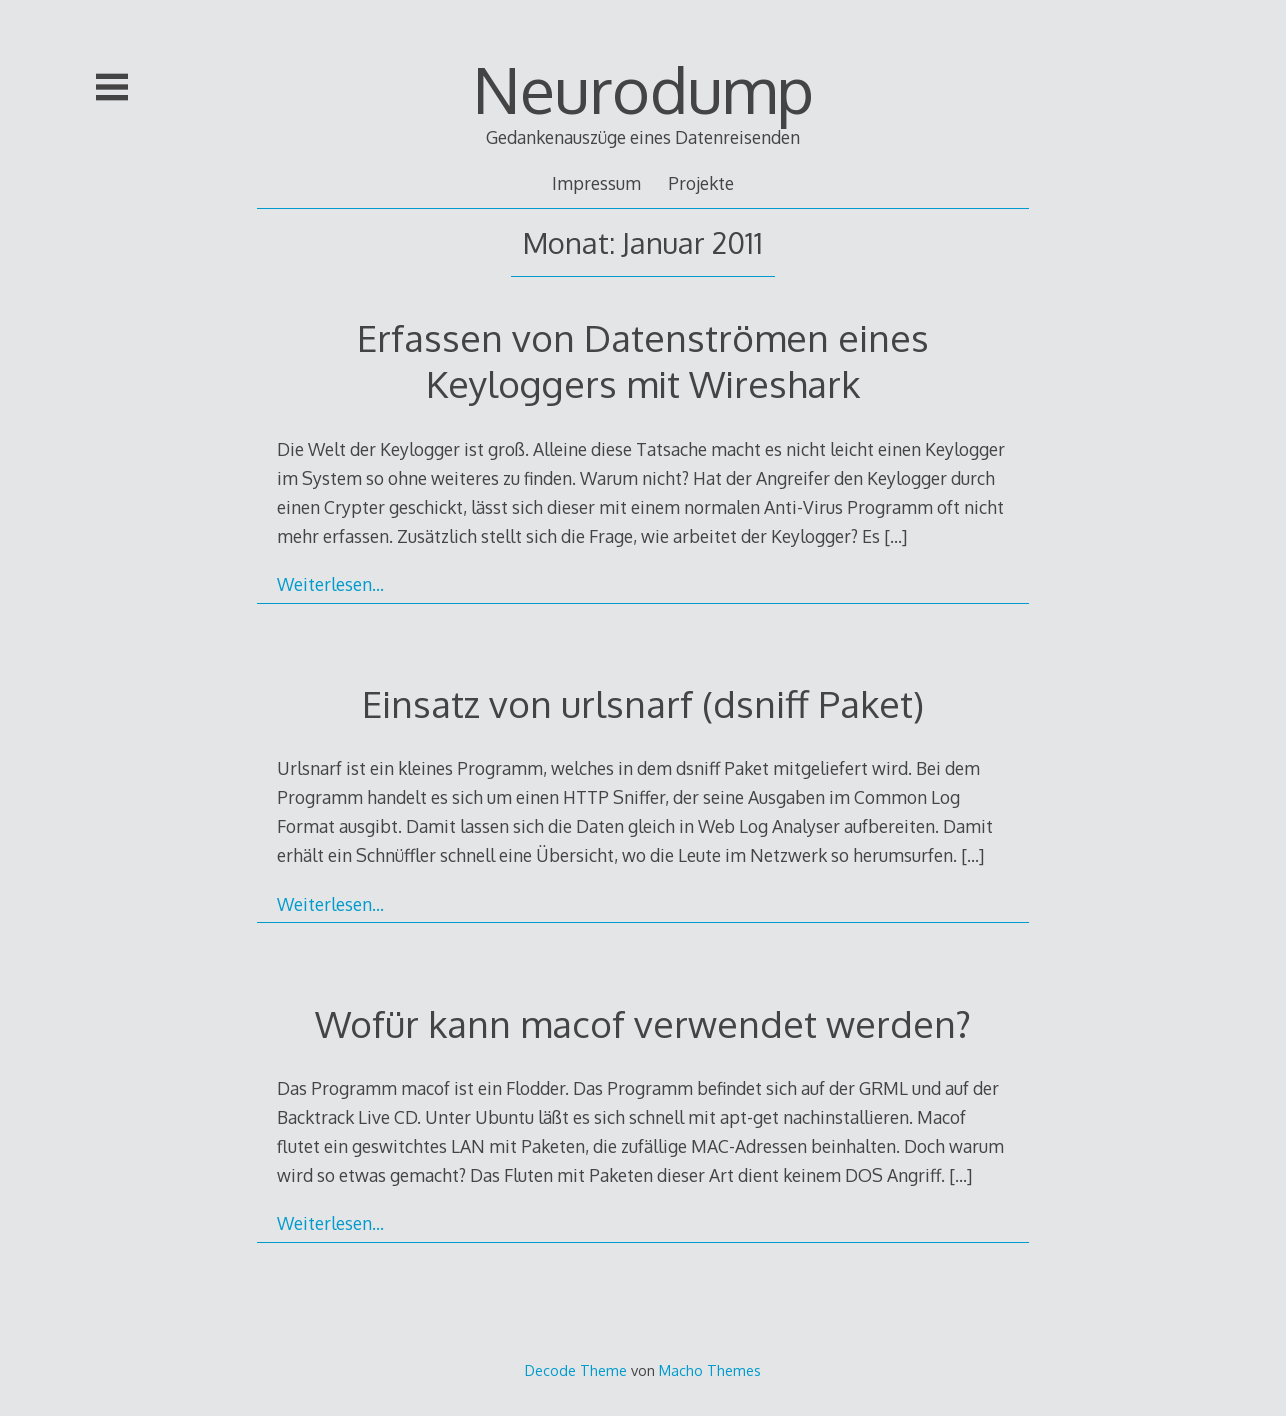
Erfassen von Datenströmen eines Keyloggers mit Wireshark (643, 360)
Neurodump (643, 88)
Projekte (701, 183)
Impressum (596, 183)
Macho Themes (710, 1370)
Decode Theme (576, 1370)
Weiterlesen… (330, 584)
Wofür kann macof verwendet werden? (643, 1023)
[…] (895, 536)
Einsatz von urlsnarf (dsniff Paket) (643, 703)
